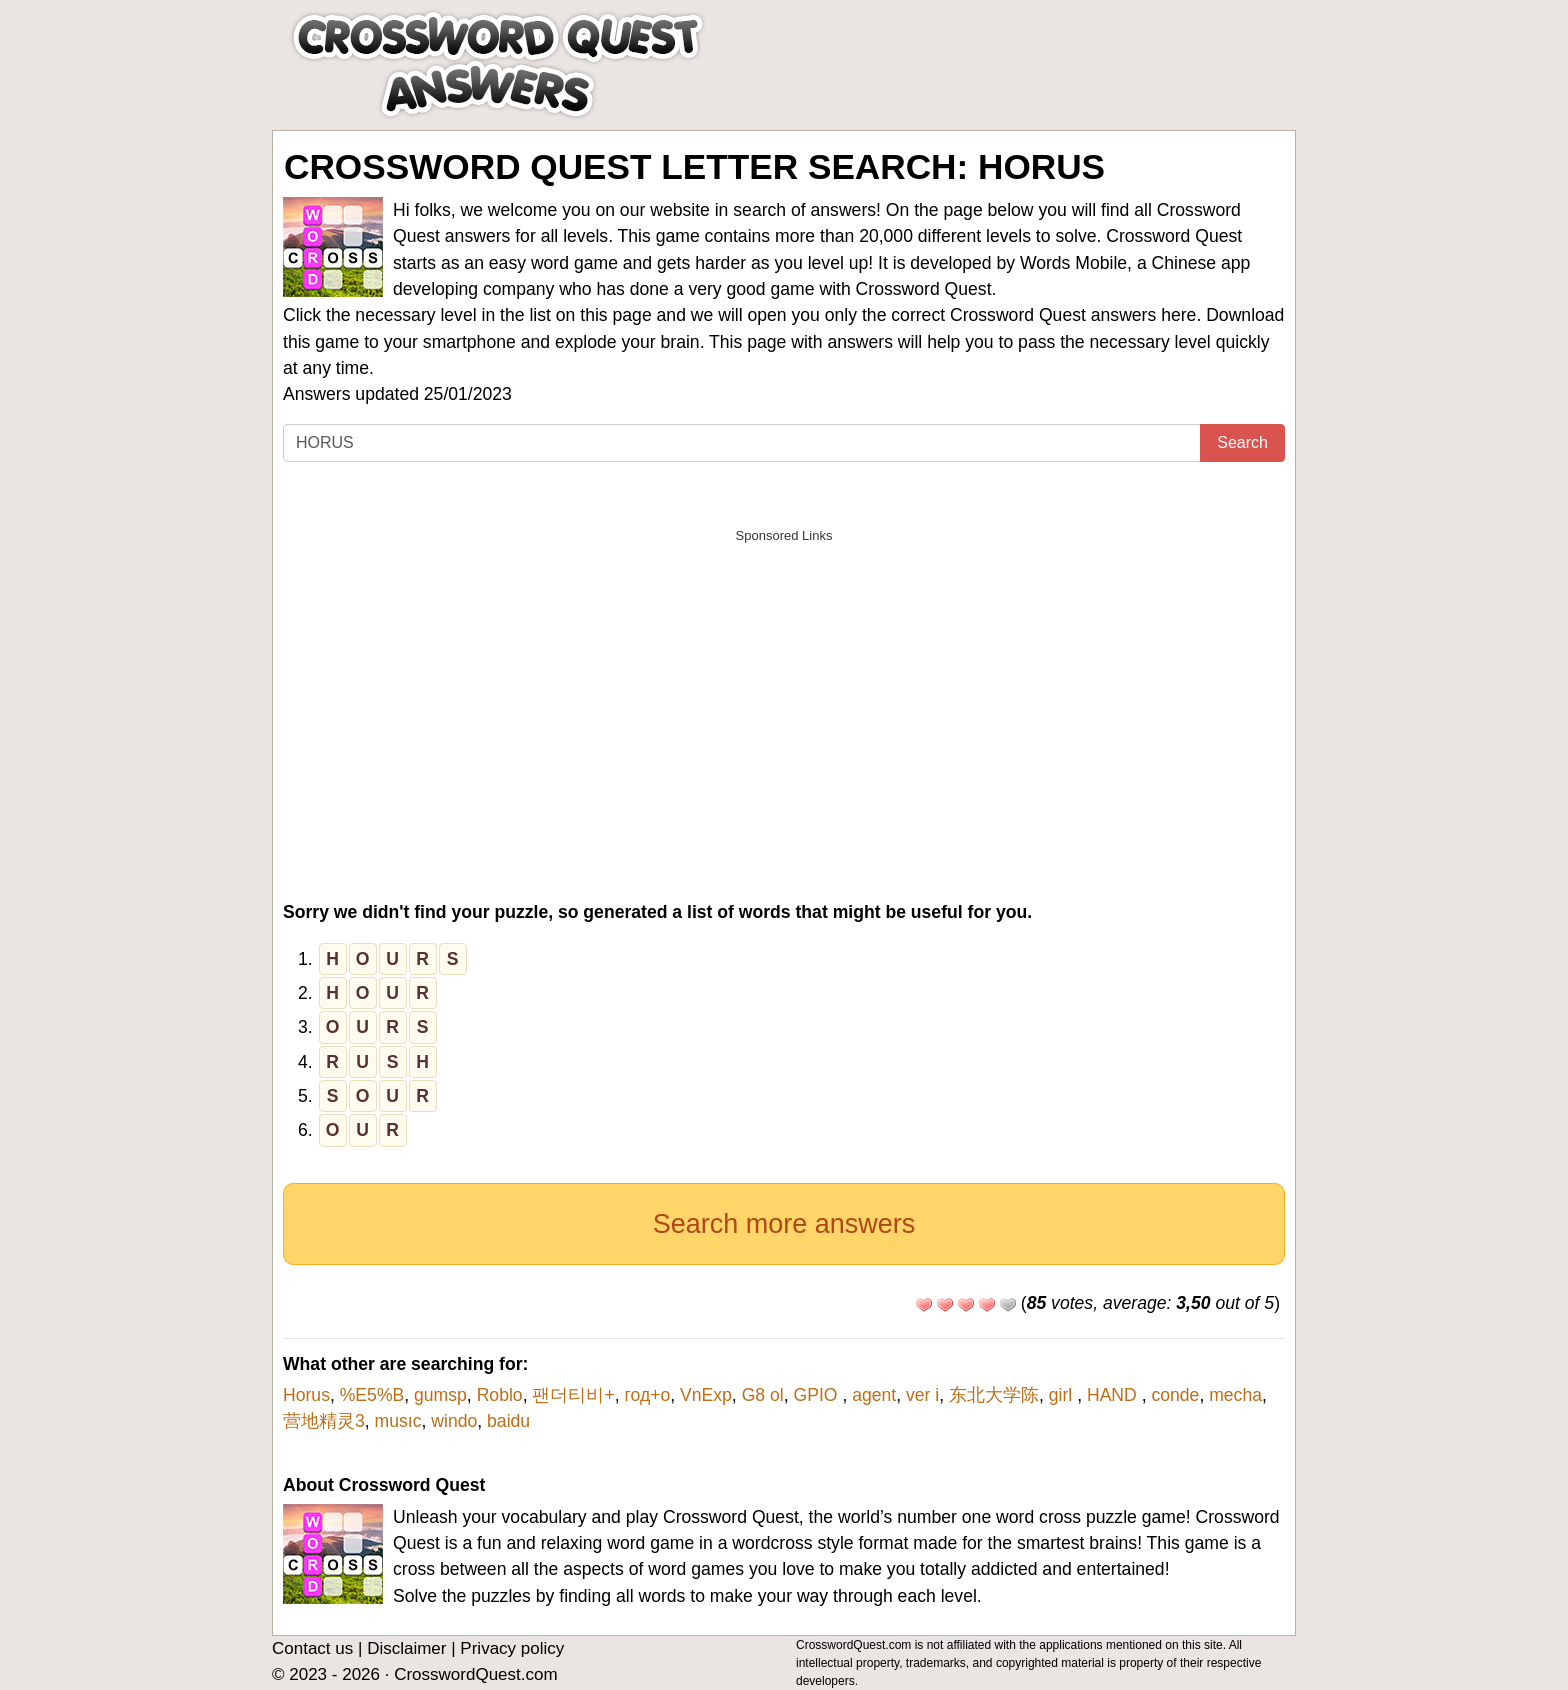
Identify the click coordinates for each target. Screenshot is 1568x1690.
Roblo (500, 1395)
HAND (1114, 1395)
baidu (508, 1421)
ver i (922, 1395)
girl (1063, 1395)
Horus (306, 1395)
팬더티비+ (573, 1395)
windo (454, 1421)
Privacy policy (512, 1648)
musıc (398, 1421)
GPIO (817, 1395)
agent (874, 1395)
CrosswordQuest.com (475, 1674)
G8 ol (763, 1395)
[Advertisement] (784, 694)
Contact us (312, 1648)
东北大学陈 (994, 1395)
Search (1242, 442)
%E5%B (372, 1395)
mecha (1235, 1395)
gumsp (440, 1395)
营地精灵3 (324, 1421)
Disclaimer (406, 1648)
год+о (647, 1395)
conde (1175, 1395)
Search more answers (784, 1224)
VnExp (706, 1395)
